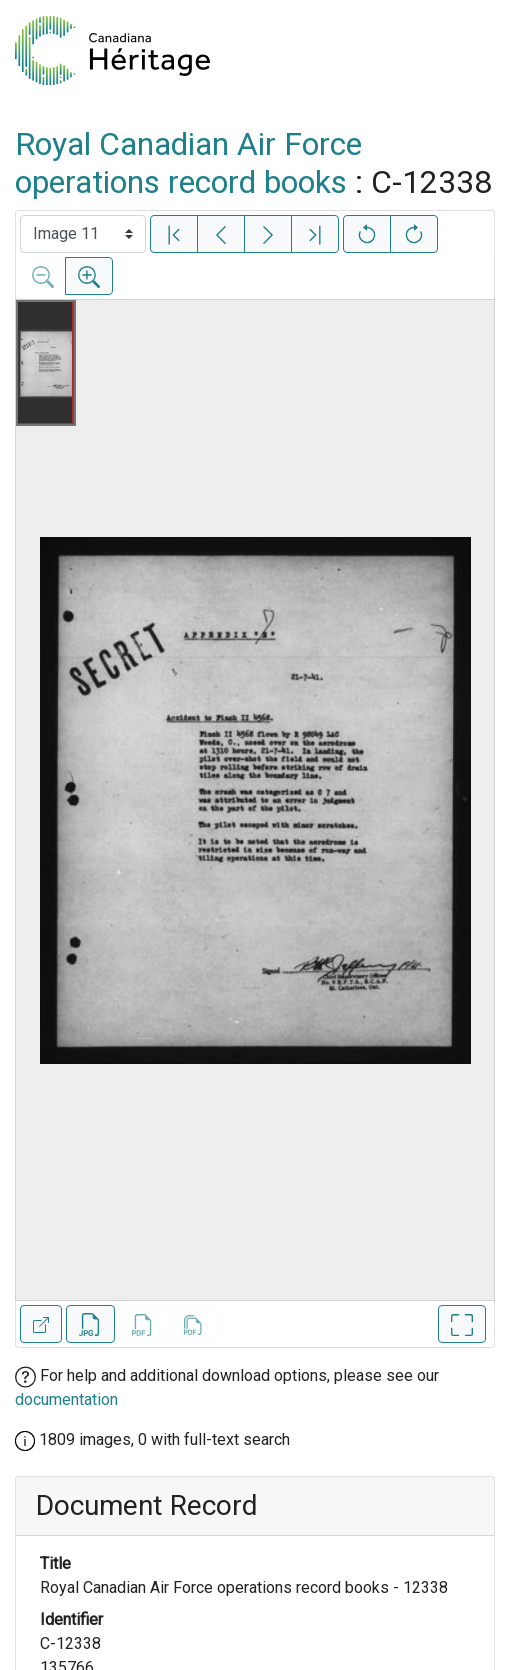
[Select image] (83, 234)
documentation (66, 1399)
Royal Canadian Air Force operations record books (188, 163)
